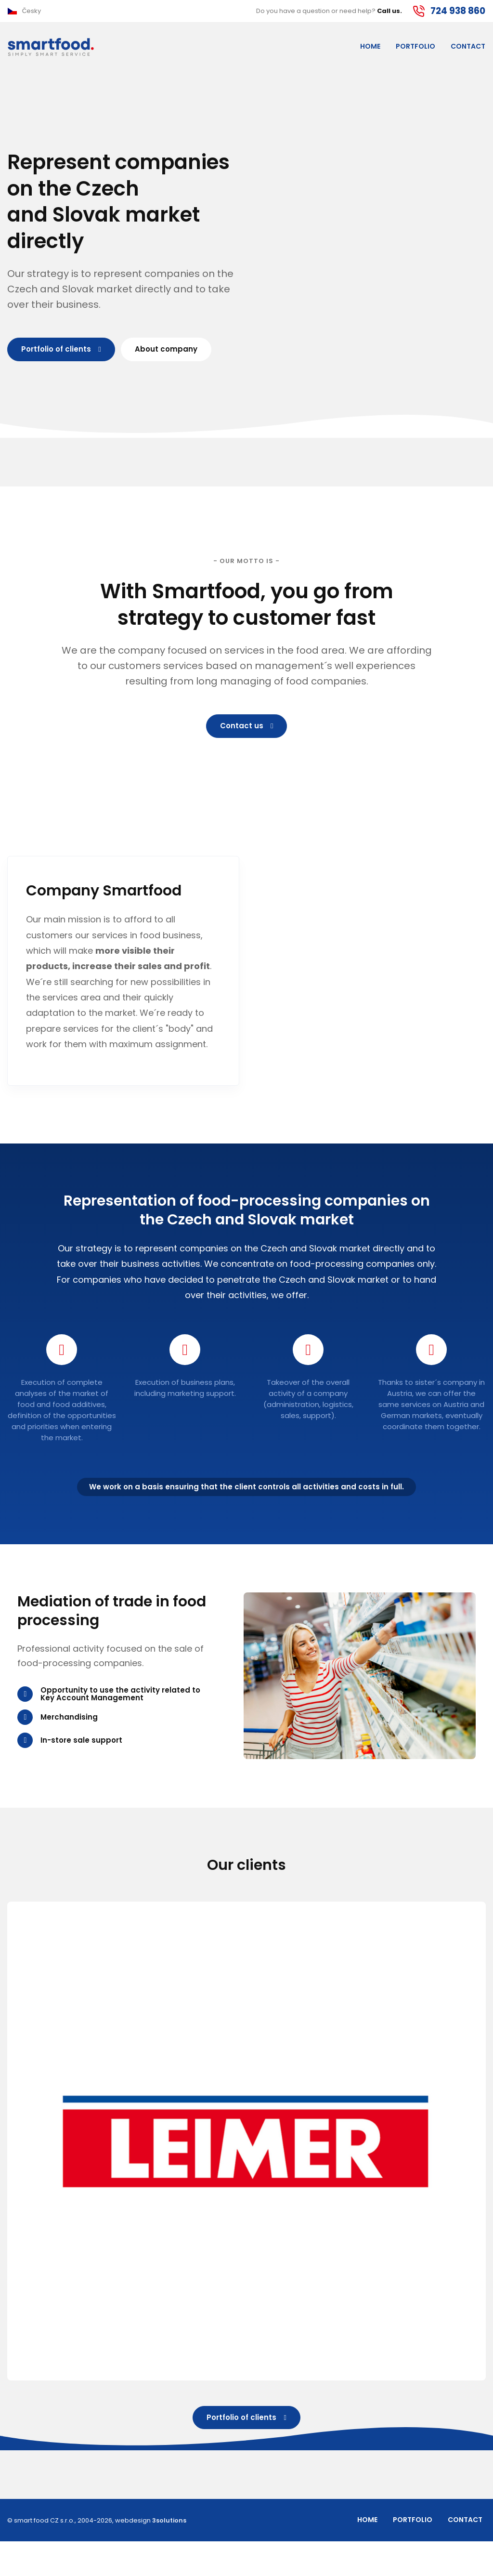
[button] (24, 11)
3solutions (169, 2554)
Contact (468, 49)
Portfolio (415, 49)
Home (370, 49)
